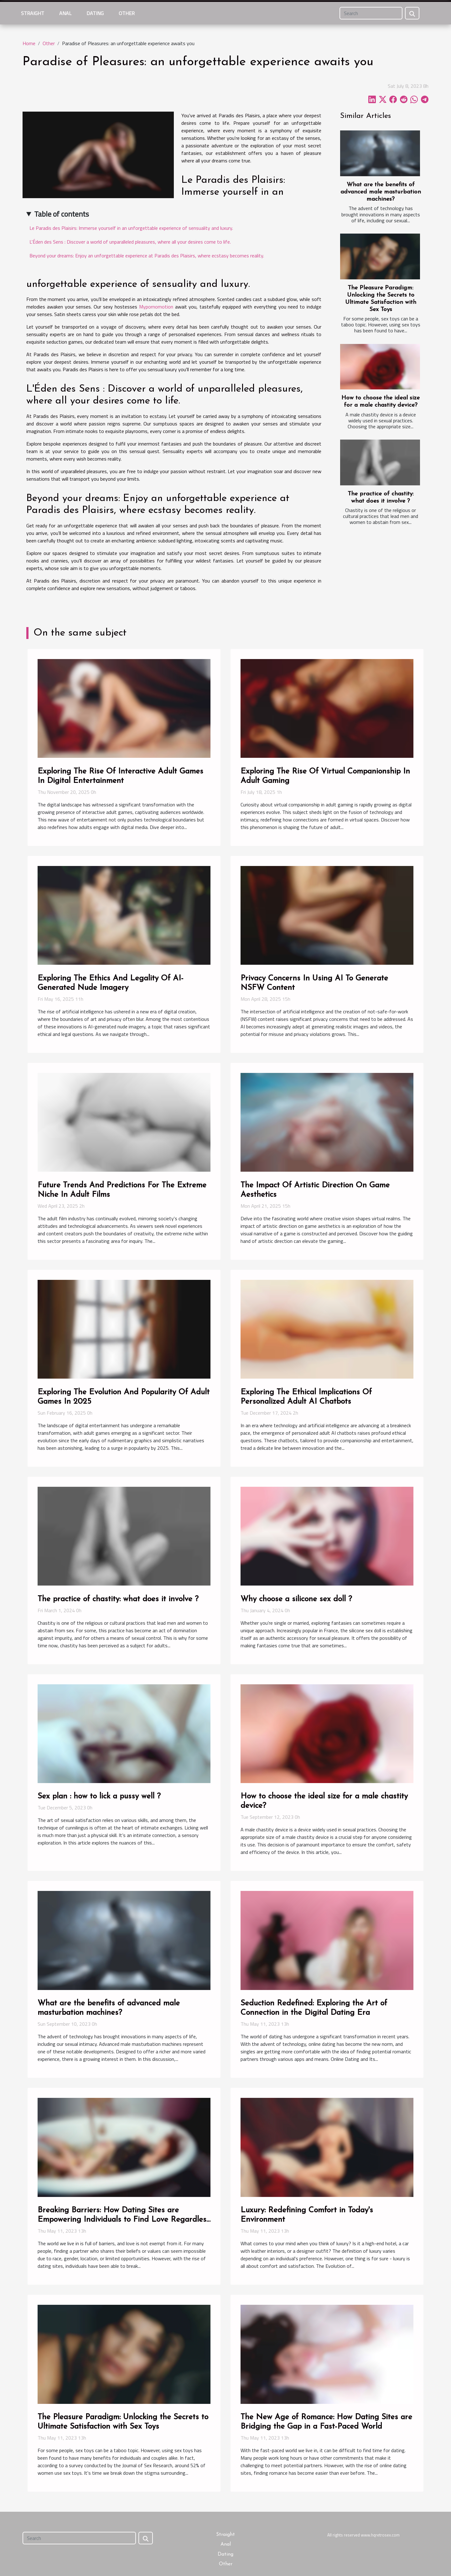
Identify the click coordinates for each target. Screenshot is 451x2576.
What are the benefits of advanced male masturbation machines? (380, 192)
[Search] (371, 13)
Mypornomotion (156, 306)
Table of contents (61, 213)
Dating (95, 13)
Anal (65, 13)
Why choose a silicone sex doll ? (296, 1599)
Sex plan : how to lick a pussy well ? (99, 1796)
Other (127, 13)
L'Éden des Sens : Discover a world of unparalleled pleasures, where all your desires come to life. (130, 241)
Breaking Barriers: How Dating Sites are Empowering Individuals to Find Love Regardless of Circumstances (124, 2219)
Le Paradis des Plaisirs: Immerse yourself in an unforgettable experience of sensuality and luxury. (131, 228)
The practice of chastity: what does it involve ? (118, 1599)
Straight (32, 13)
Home (29, 43)
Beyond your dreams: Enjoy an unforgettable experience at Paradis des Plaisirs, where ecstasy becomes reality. (146, 255)
